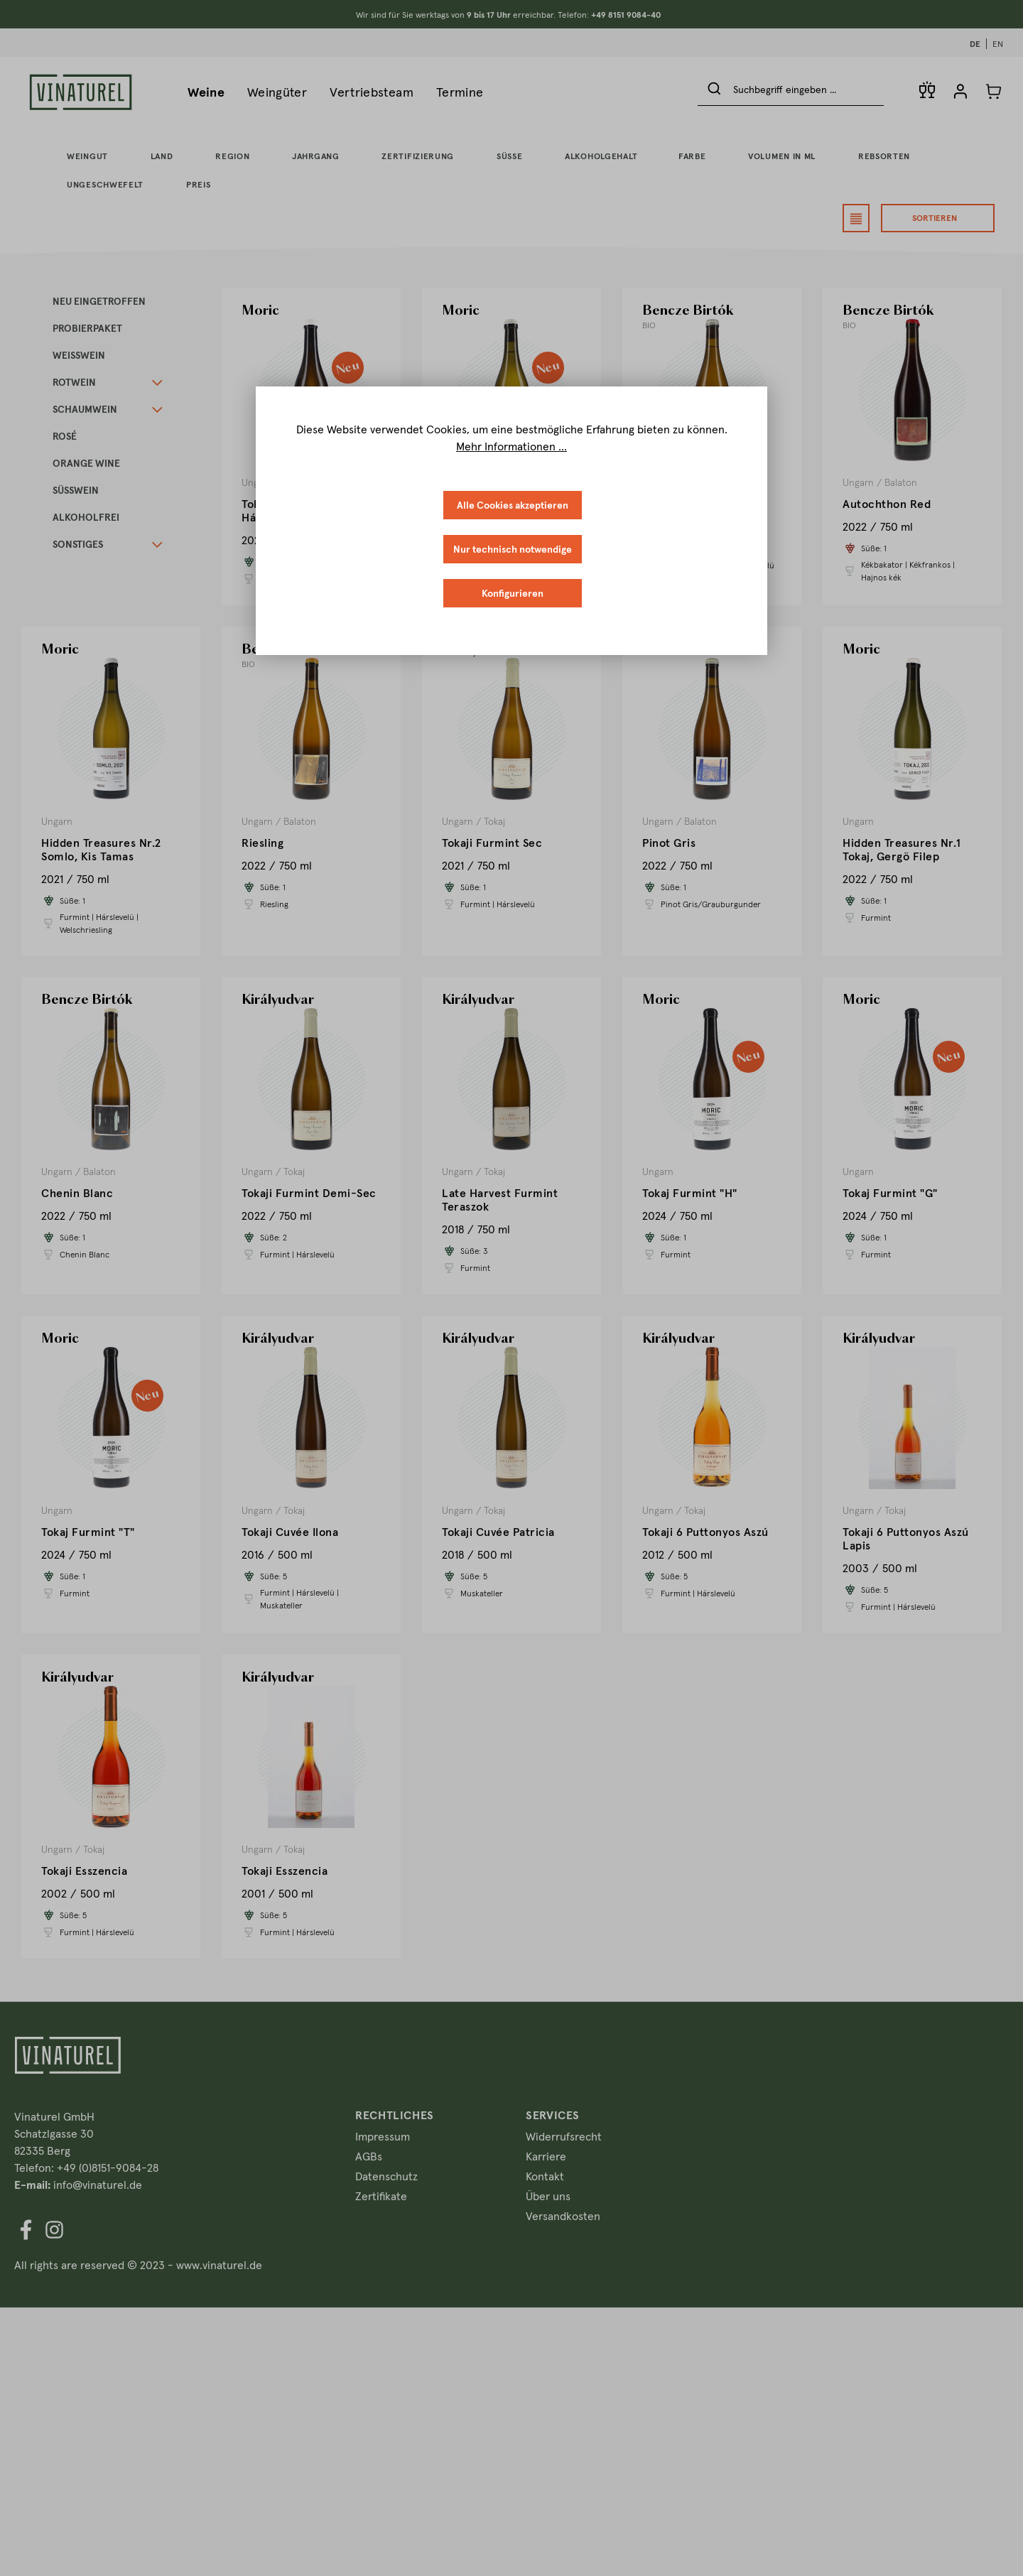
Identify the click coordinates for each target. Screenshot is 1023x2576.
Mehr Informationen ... (511, 446)
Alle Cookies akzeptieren (512, 505)
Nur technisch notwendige (512, 549)
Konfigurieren (512, 593)
